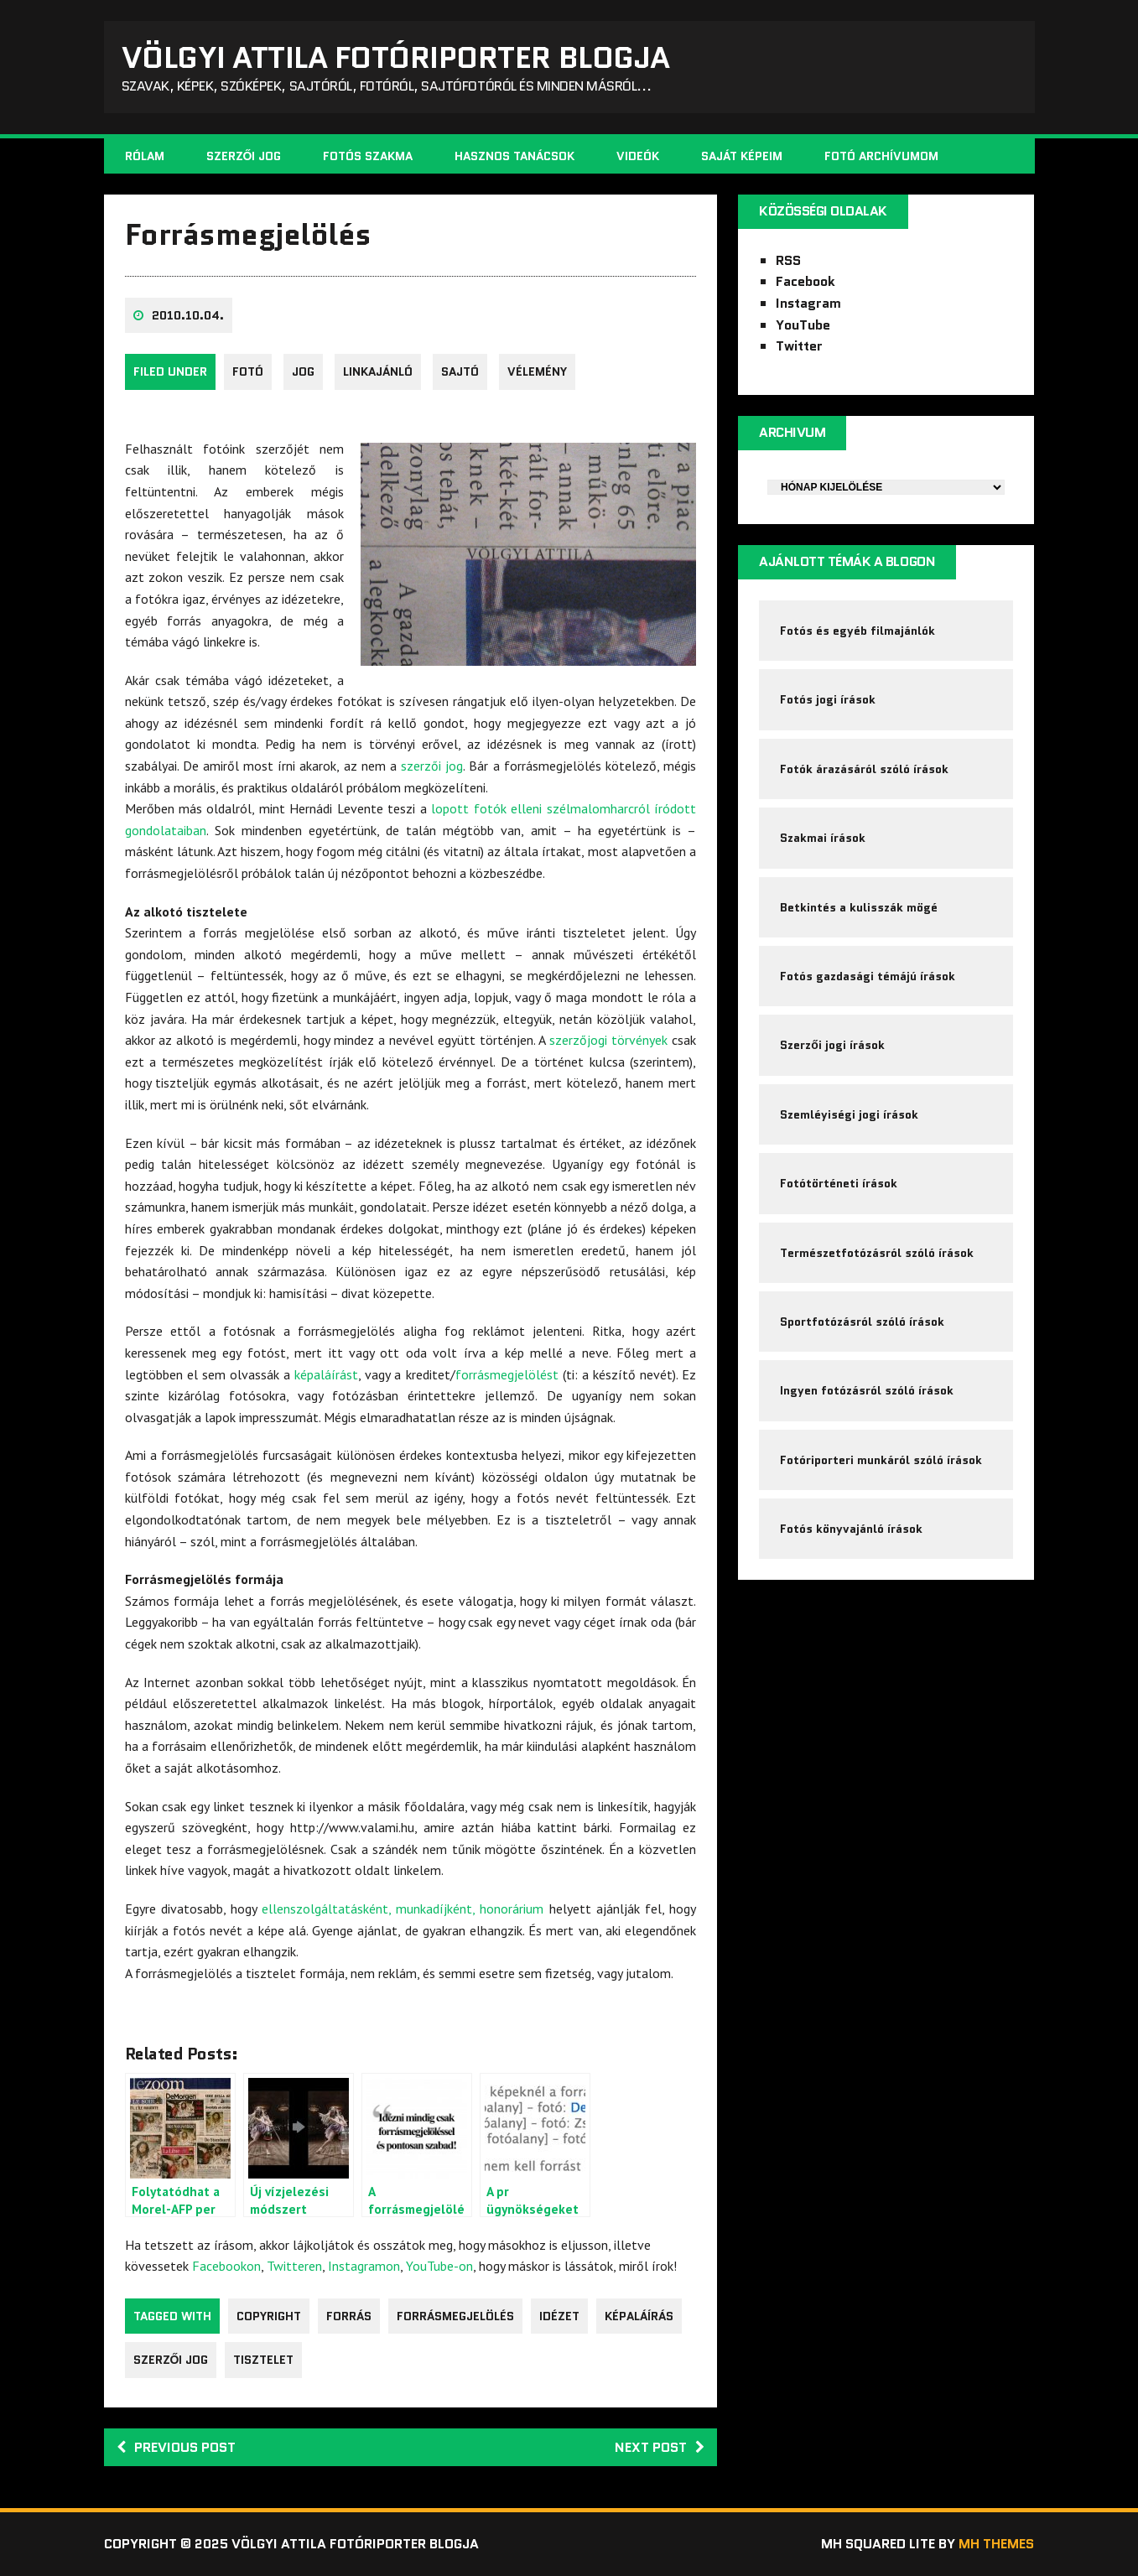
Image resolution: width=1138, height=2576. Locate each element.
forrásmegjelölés (455, 2316)
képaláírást (326, 1374)
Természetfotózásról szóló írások (877, 1252)
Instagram (808, 303)
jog (303, 371)
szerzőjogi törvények (608, 1039)
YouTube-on (439, 2265)
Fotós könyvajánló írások (851, 1528)
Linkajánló (378, 371)
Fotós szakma (368, 156)
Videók (637, 156)
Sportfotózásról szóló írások (862, 1321)
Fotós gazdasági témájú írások (867, 976)
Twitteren (294, 2265)
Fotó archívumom (881, 156)
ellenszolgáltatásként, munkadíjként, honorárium (402, 1908)
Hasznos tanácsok (514, 156)
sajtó (460, 371)
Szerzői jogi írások (832, 1044)
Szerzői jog (244, 156)
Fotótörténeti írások (838, 1183)
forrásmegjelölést (507, 1374)
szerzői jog (432, 765)
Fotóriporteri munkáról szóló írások (881, 1460)
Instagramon (364, 2265)
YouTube (803, 325)
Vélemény (537, 371)
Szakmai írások (822, 837)
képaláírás (639, 2316)
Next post (659, 2447)
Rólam (144, 156)
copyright (268, 2316)
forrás (349, 2316)
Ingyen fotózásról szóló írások (867, 1390)
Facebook (805, 281)
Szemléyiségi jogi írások (849, 1114)
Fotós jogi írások (828, 699)
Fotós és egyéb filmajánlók (857, 630)
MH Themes (996, 2543)
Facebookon (226, 2265)
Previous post (176, 2447)
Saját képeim (741, 156)
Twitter (799, 346)
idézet (559, 2316)
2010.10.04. (188, 315)
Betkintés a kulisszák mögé (859, 907)
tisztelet (263, 2359)
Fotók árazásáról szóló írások (864, 769)
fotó (247, 371)
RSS (788, 260)
